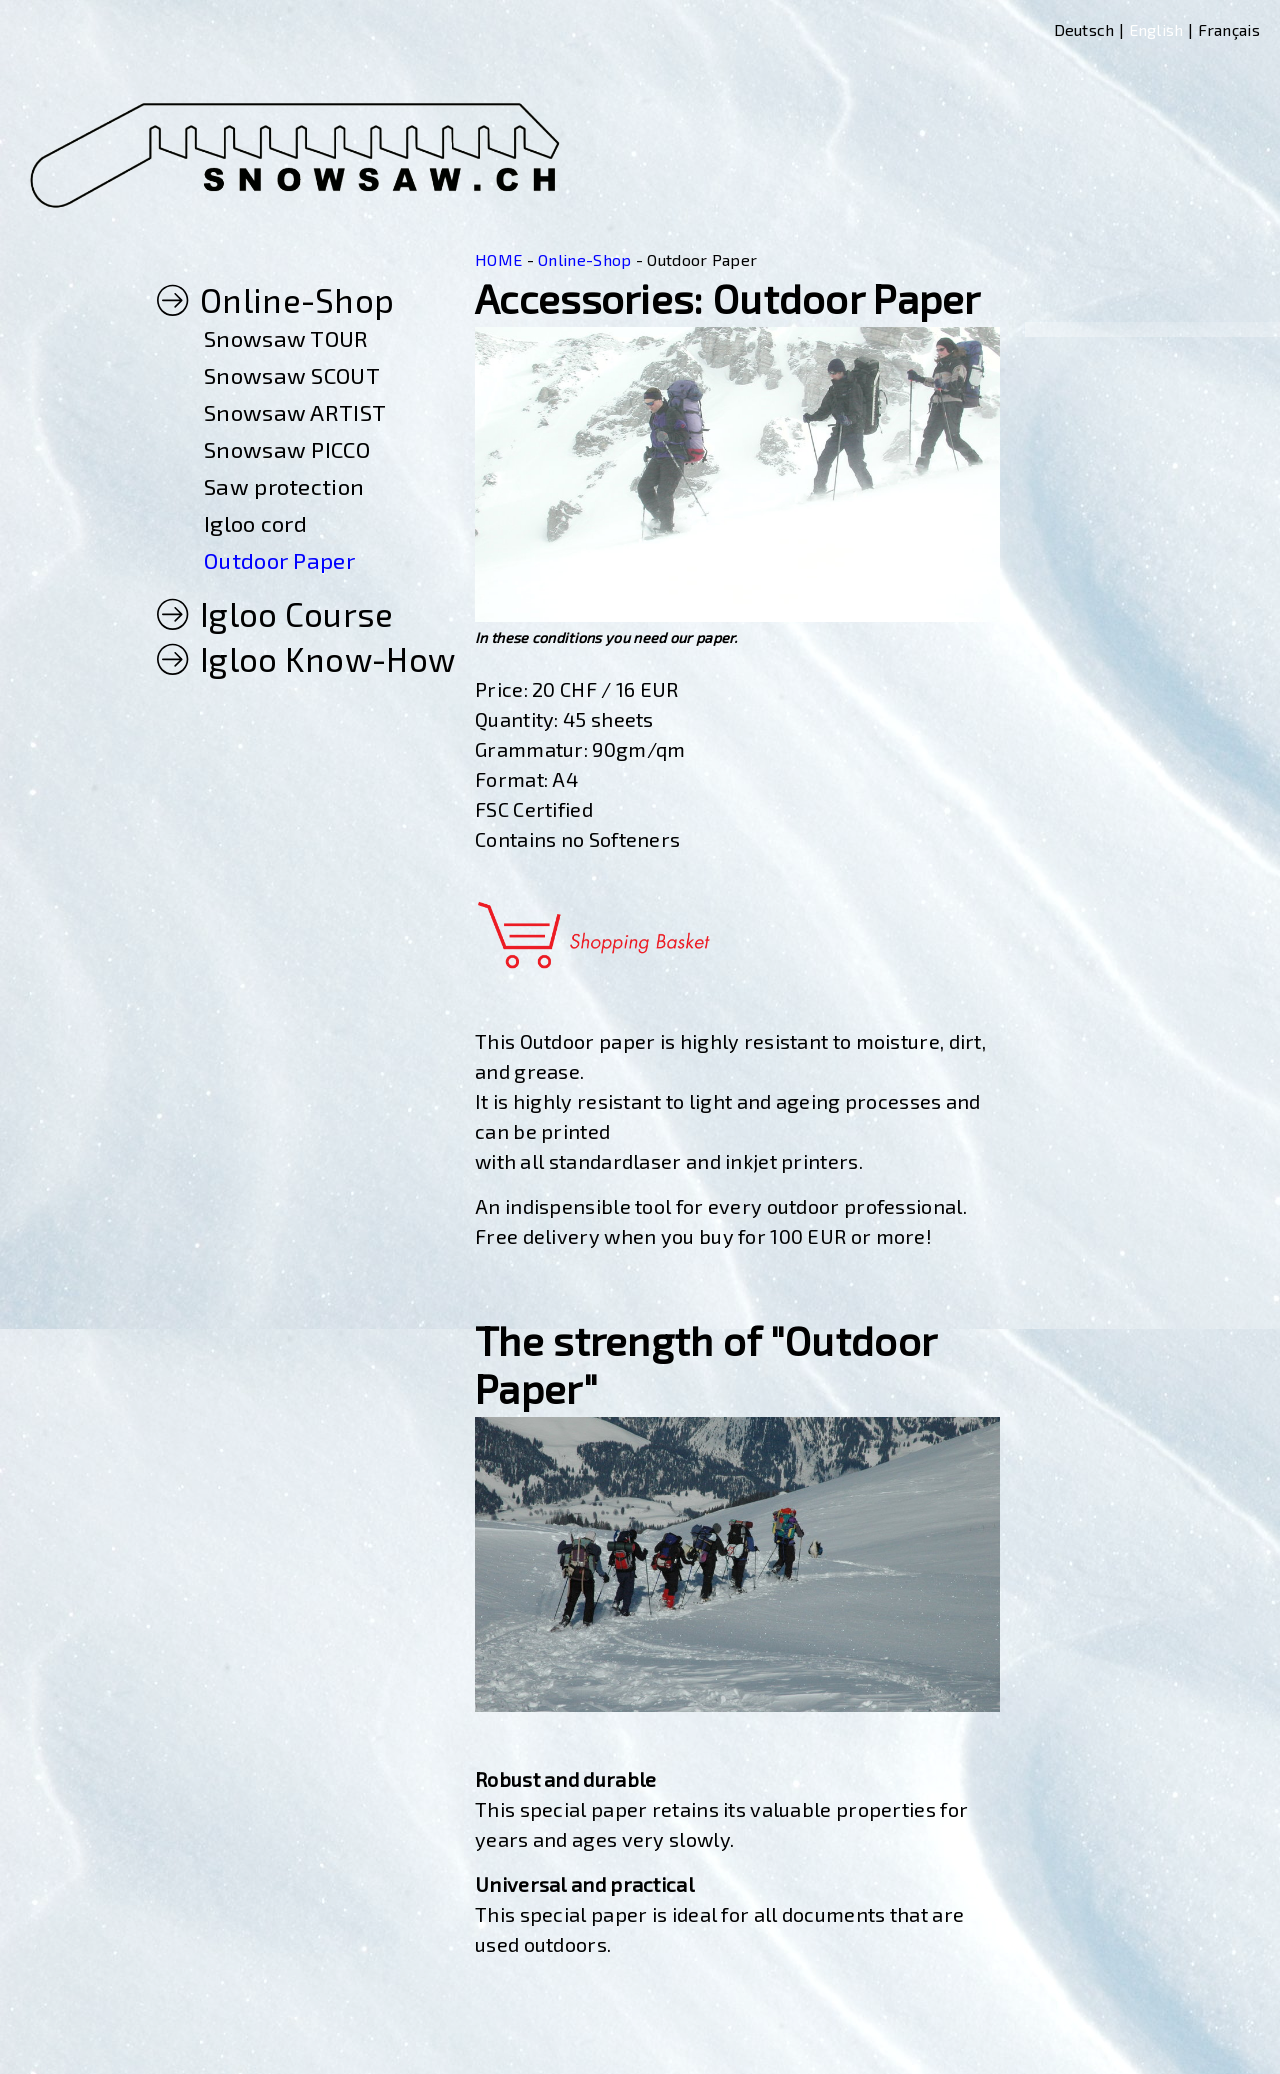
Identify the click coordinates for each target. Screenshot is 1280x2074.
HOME (498, 259)
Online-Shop (584, 259)
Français (1229, 29)
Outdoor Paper (702, 259)
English (1156, 29)
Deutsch (1084, 29)
